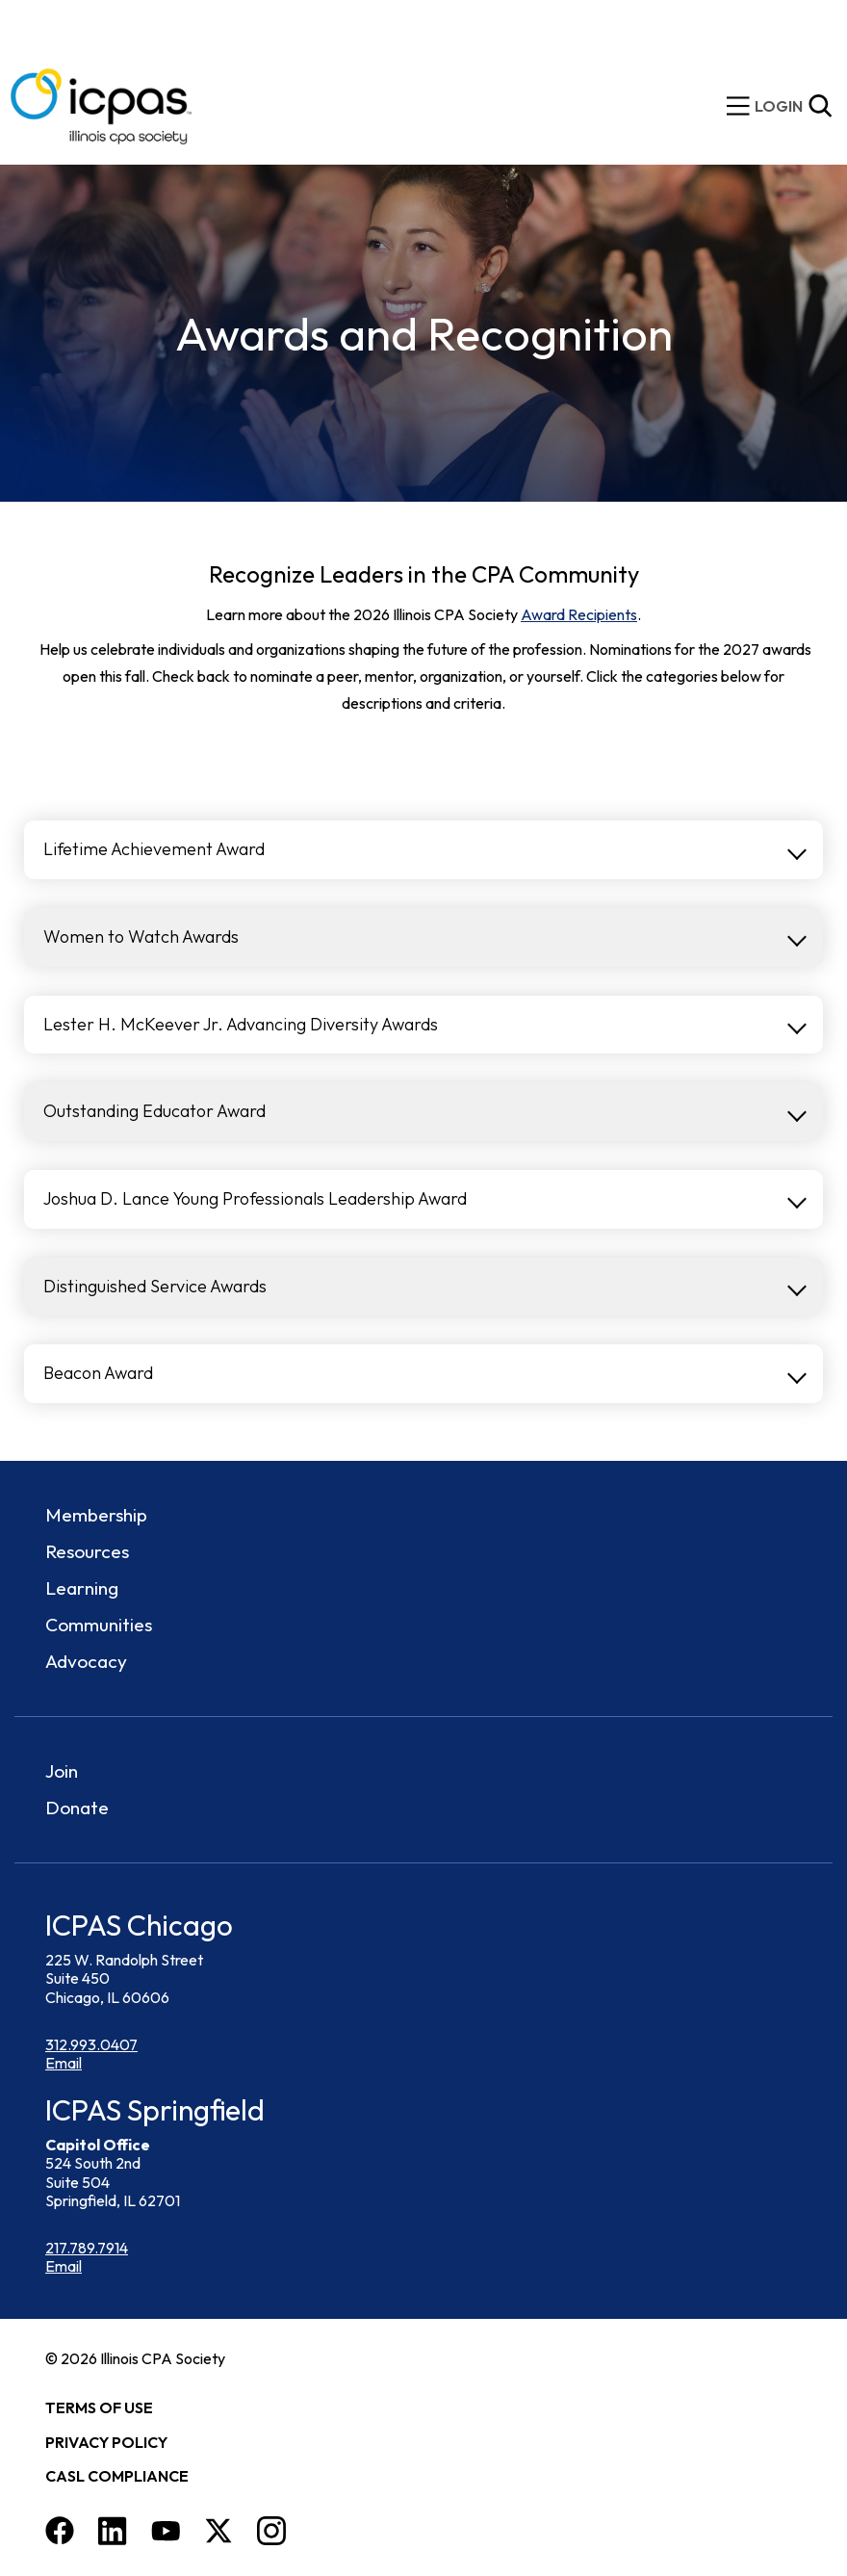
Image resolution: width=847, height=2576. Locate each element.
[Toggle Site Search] (820, 105)
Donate (77, 1807)
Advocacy (86, 1661)
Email (63, 2062)
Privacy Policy (106, 2442)
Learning (81, 1588)
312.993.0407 (91, 2044)
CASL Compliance (117, 2475)
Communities (98, 1624)
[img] (779, 106)
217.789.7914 (86, 2247)
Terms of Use (99, 2407)
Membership (96, 1514)
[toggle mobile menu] (738, 105)
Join (61, 1770)
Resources (87, 1551)
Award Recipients (579, 614)
